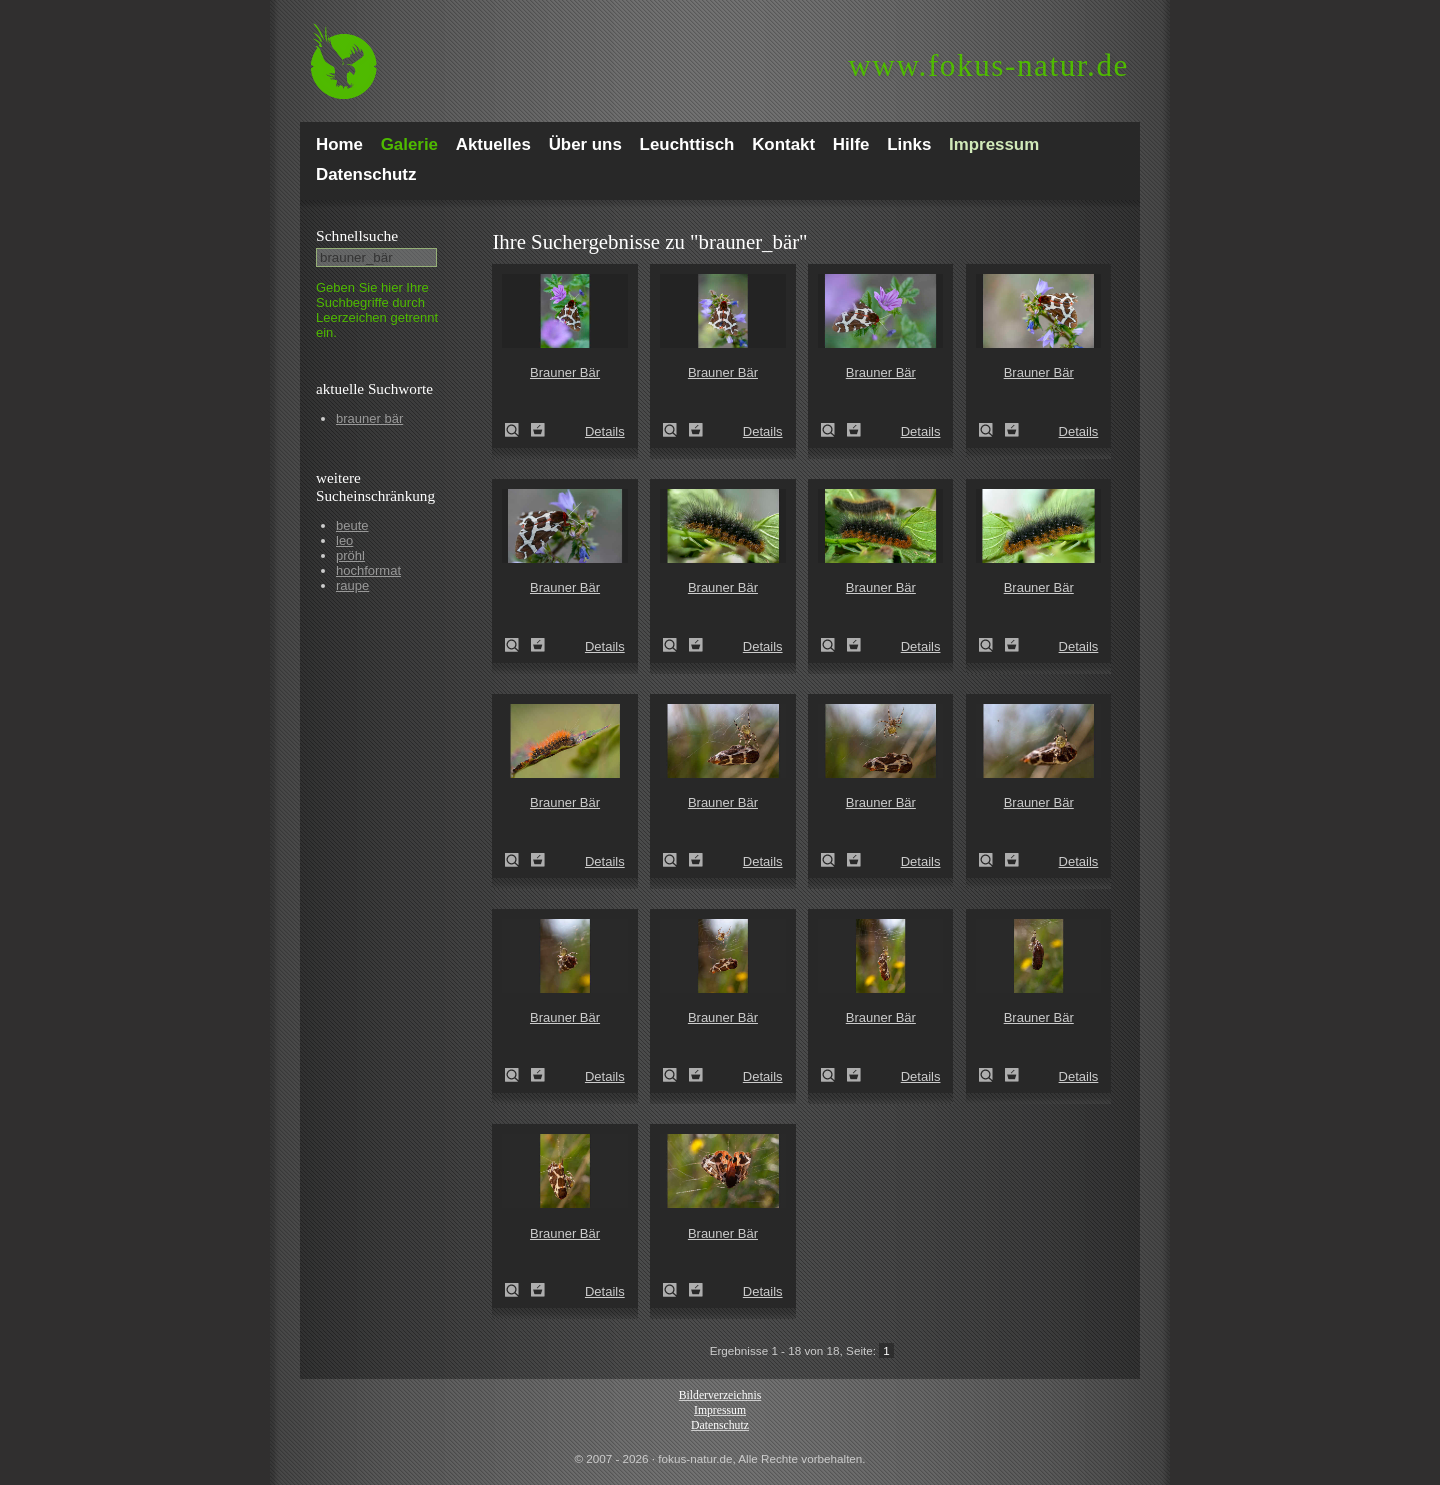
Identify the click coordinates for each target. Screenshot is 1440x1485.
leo (344, 540)
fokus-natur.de (988, 65)
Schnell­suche (357, 235)
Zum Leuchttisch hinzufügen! (538, 430)
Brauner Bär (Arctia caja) (518, 430)
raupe (352, 585)
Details (605, 431)
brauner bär (369, 418)
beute (352, 525)
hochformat (368, 570)
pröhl (350, 555)
